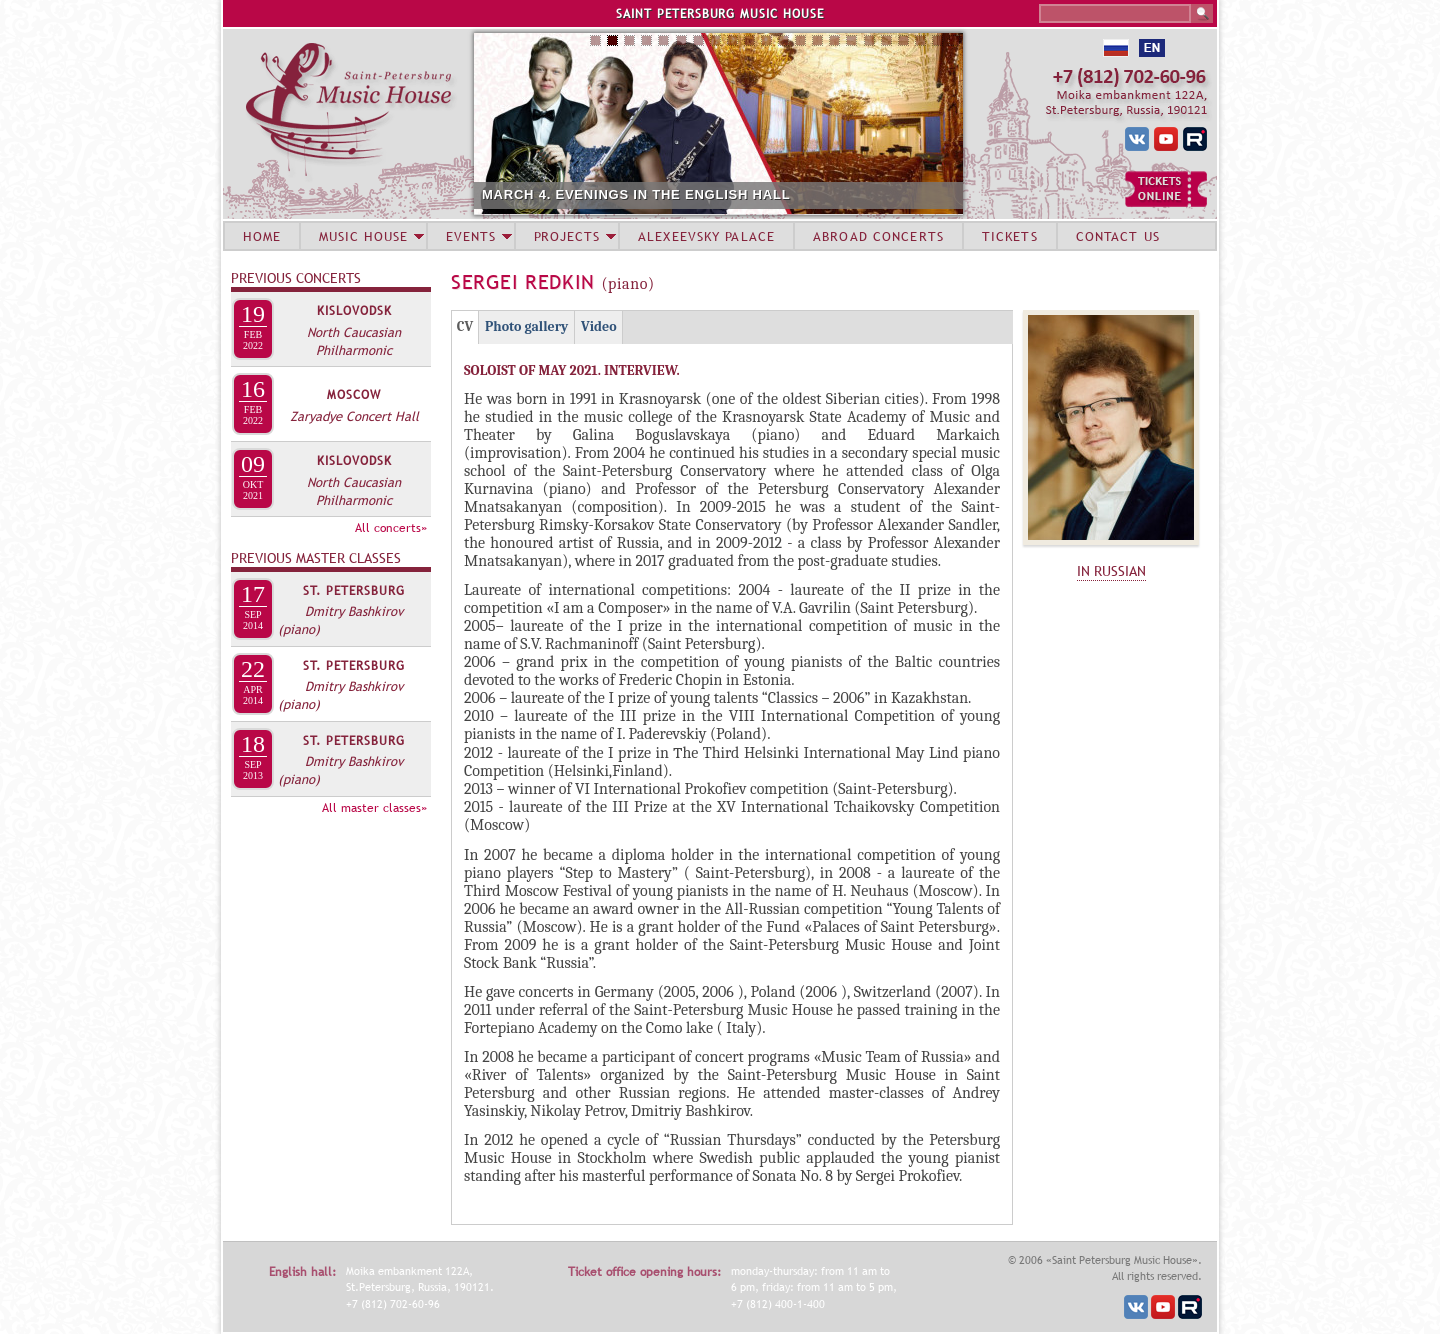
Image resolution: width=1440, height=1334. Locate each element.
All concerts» (391, 528)
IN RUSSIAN (1111, 571)
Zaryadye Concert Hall (354, 416)
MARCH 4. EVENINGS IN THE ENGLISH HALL (796, 194)
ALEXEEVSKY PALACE (706, 236)
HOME (262, 236)
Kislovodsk (354, 311)
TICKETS (1010, 236)
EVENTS (471, 236)
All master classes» (374, 808)
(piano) (299, 629)
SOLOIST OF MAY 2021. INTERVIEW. (572, 370)
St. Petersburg (354, 591)
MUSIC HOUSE (363, 236)
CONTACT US (1118, 236)
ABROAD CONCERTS (878, 236)
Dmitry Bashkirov (354, 611)
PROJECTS (567, 236)
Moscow (354, 395)
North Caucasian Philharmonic (354, 341)
